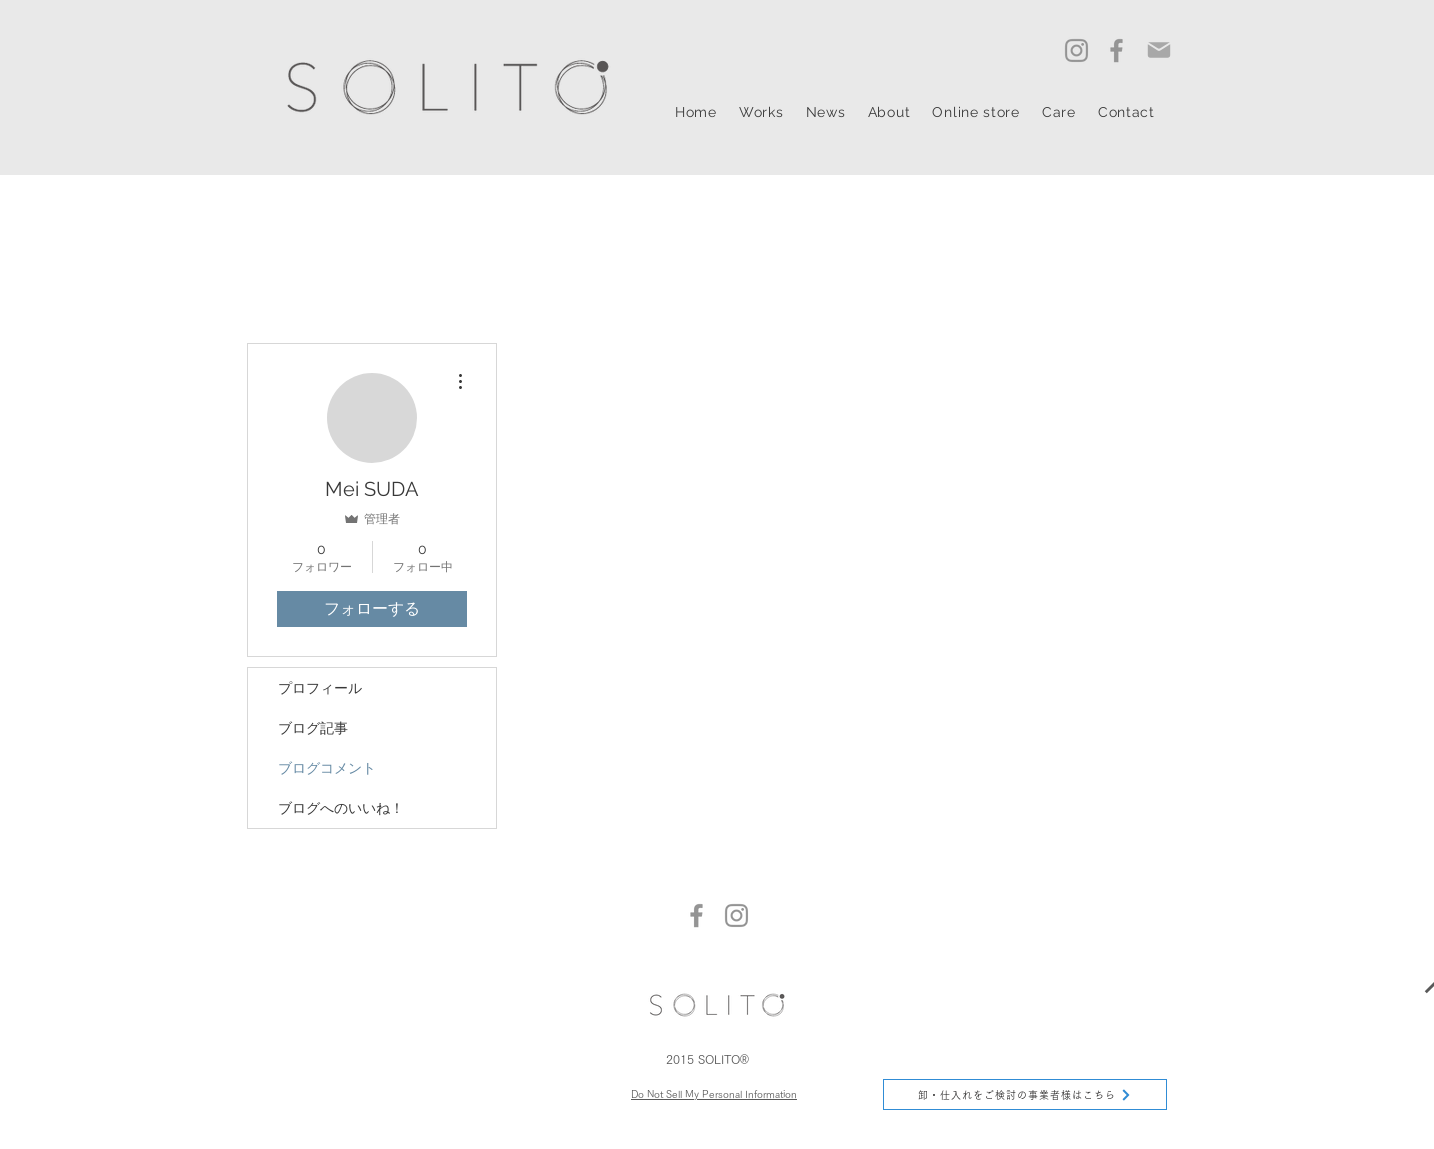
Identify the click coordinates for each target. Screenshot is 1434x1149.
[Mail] (1159, 50)
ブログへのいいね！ (341, 808)
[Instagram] (1076, 50)
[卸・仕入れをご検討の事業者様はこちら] (1025, 1094)
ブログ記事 (313, 728)
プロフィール (320, 688)
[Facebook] (1116, 50)
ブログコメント (327, 768)
